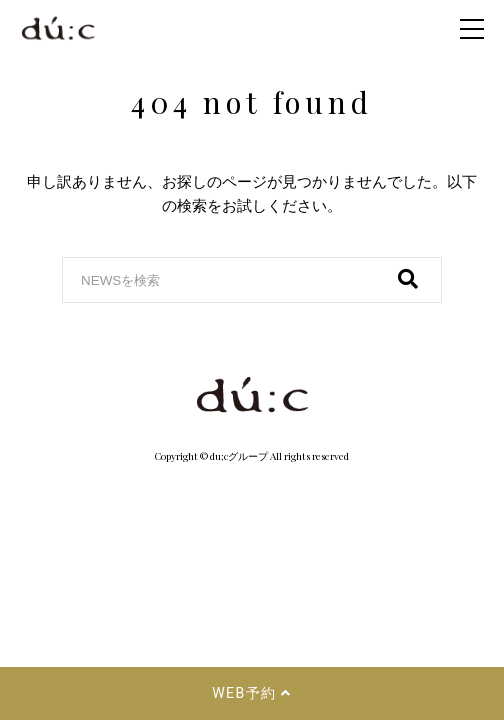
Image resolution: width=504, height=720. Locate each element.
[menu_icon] (472, 29)
